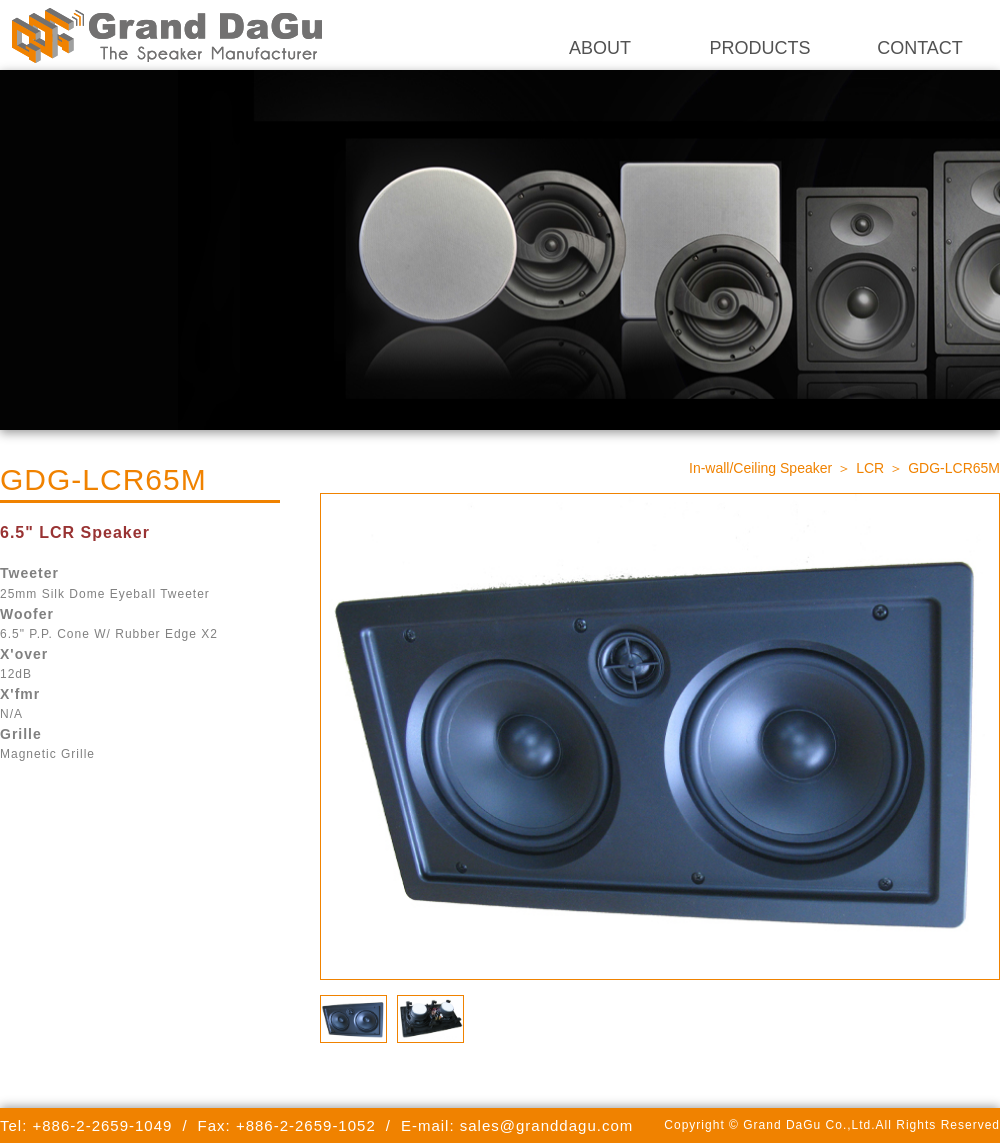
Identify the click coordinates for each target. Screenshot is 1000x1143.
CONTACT (920, 48)
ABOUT (600, 48)
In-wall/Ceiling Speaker (760, 468)
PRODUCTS (759, 48)
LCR (870, 468)
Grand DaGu (165, 35)
